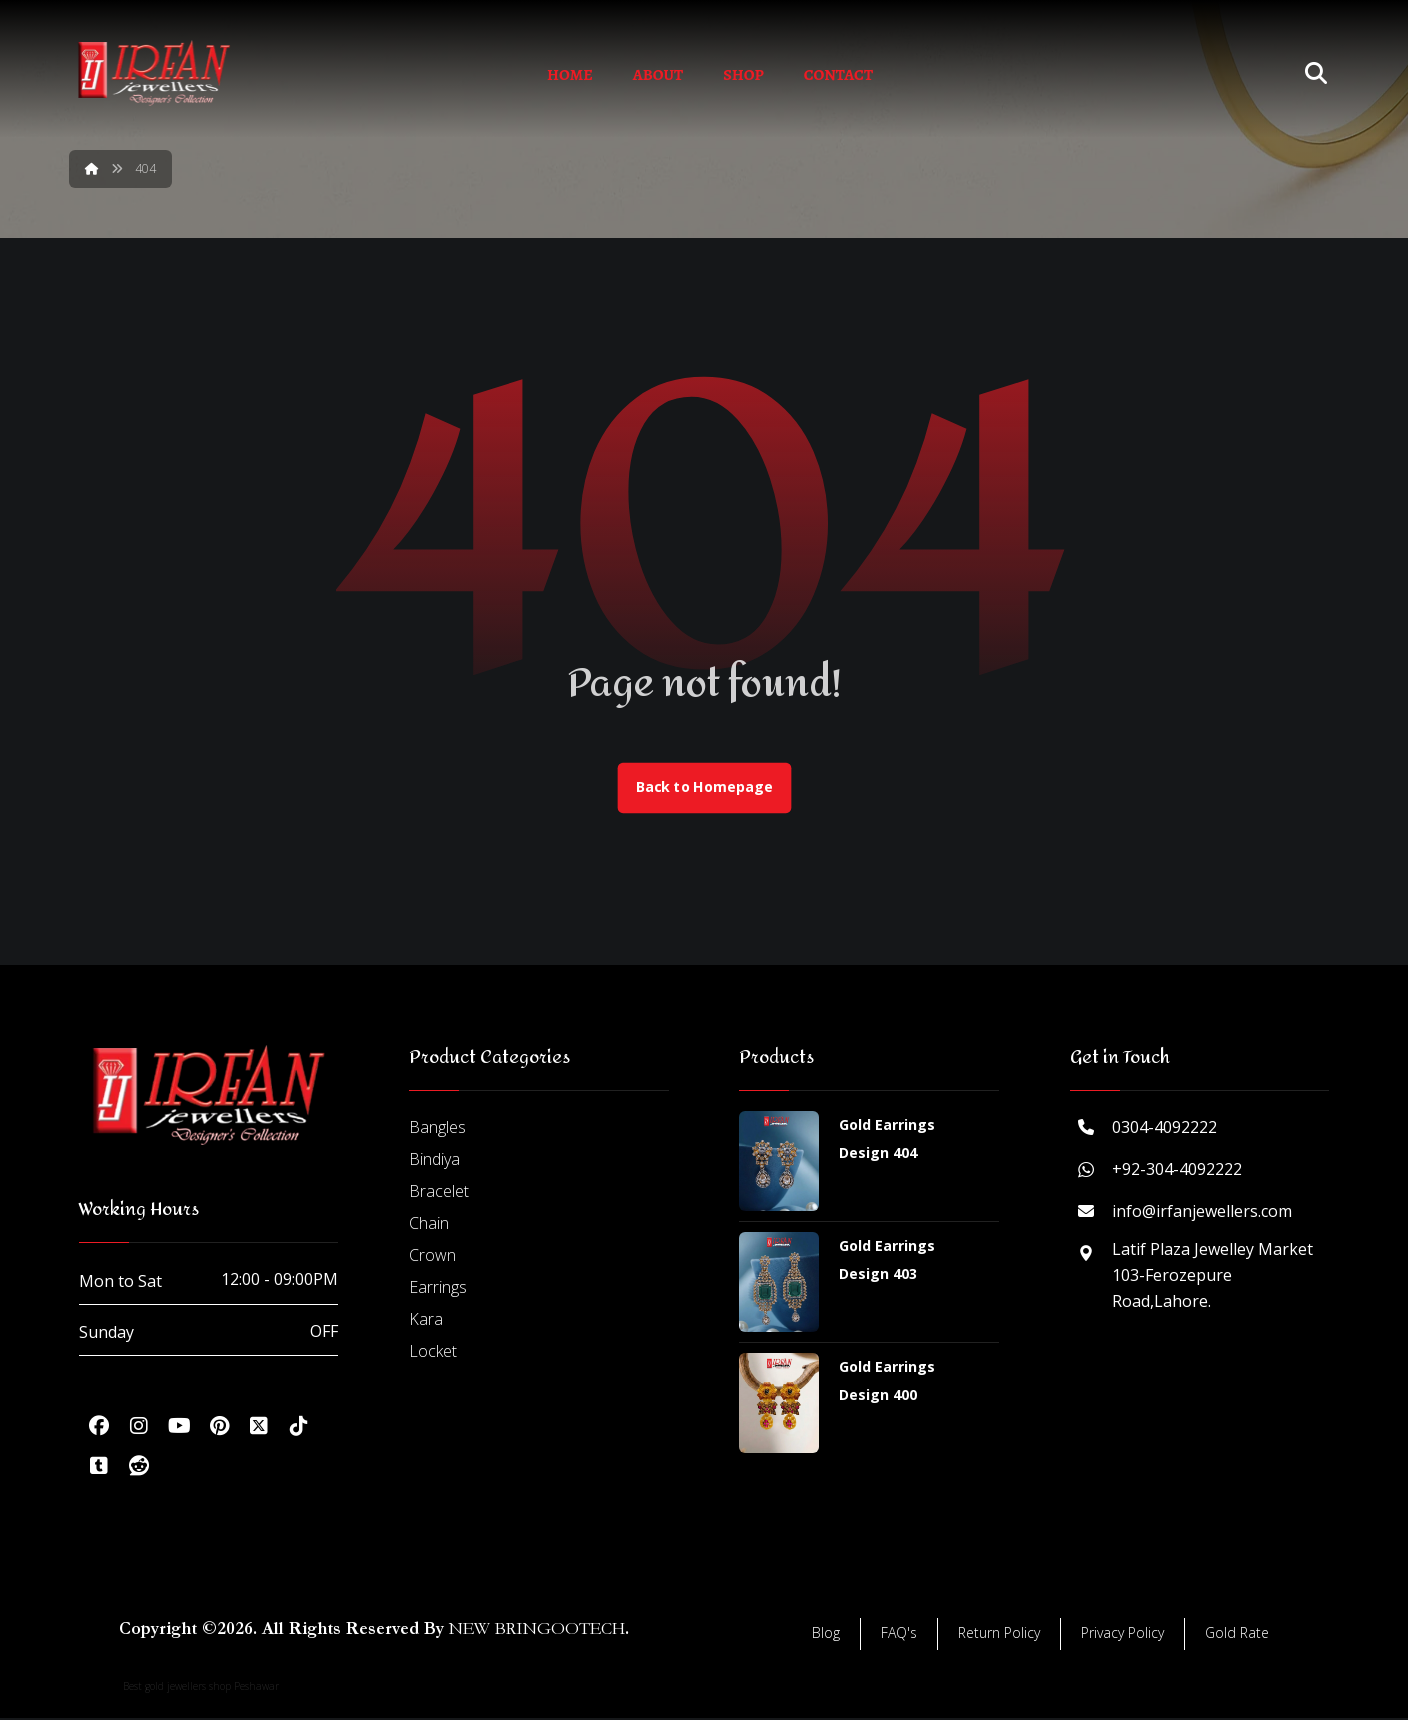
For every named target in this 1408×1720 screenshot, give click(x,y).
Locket (433, 1353)
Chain (429, 1225)
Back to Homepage (704, 789)
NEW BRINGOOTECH (537, 1630)
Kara (426, 1321)
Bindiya (434, 1161)
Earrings (438, 1289)
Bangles (437, 1129)
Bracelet (439, 1193)
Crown (432, 1257)
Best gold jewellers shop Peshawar (201, 1688)
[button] (99, 1428)
